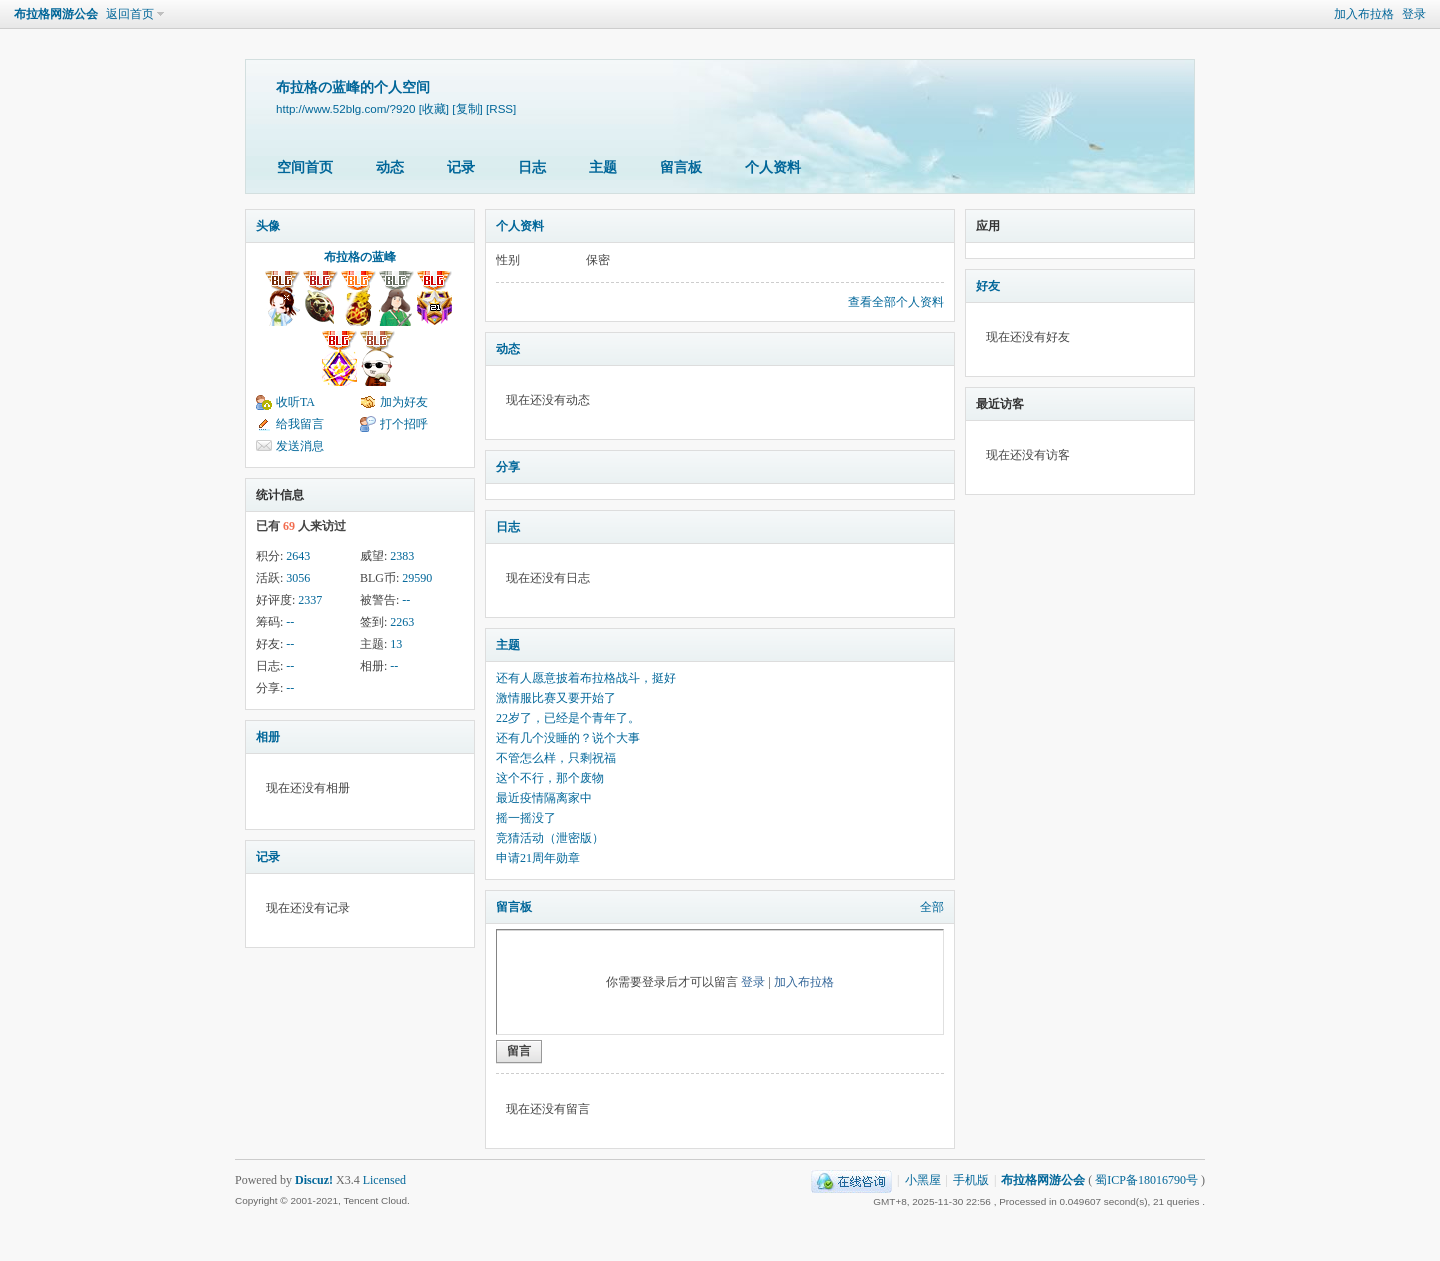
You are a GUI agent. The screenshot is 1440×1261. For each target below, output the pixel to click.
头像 (268, 226)
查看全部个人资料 (896, 302)
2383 (402, 556)
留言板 (681, 167)
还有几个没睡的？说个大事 (568, 738)
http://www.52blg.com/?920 (345, 108)
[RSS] (501, 108)
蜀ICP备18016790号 (1146, 1180)
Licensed (384, 1180)
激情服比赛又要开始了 (556, 698)
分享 (508, 467)
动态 (390, 167)
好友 (988, 286)
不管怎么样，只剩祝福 (556, 758)
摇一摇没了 (526, 818)
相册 (268, 737)
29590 (417, 578)
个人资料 (773, 167)
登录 (1414, 14)
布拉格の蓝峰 (360, 257)
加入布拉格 (1364, 14)
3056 (298, 578)
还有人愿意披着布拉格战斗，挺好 (586, 678)
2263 (402, 622)
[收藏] (434, 108)
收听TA (295, 402)
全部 (932, 907)
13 (396, 644)
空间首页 (305, 167)
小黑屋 (923, 1180)
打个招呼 (404, 424)
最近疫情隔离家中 (544, 798)
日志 (532, 167)
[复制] (467, 108)
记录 (461, 167)
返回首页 (130, 14)
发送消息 (300, 446)
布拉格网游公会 (56, 14)
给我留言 (300, 424)
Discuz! (314, 1180)
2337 (310, 600)
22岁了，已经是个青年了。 (568, 718)
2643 (298, 556)
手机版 (971, 1180)
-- (406, 600)
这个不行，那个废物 (550, 778)
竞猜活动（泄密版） (550, 838)
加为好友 (404, 402)
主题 (603, 167)
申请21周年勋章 (538, 858)
